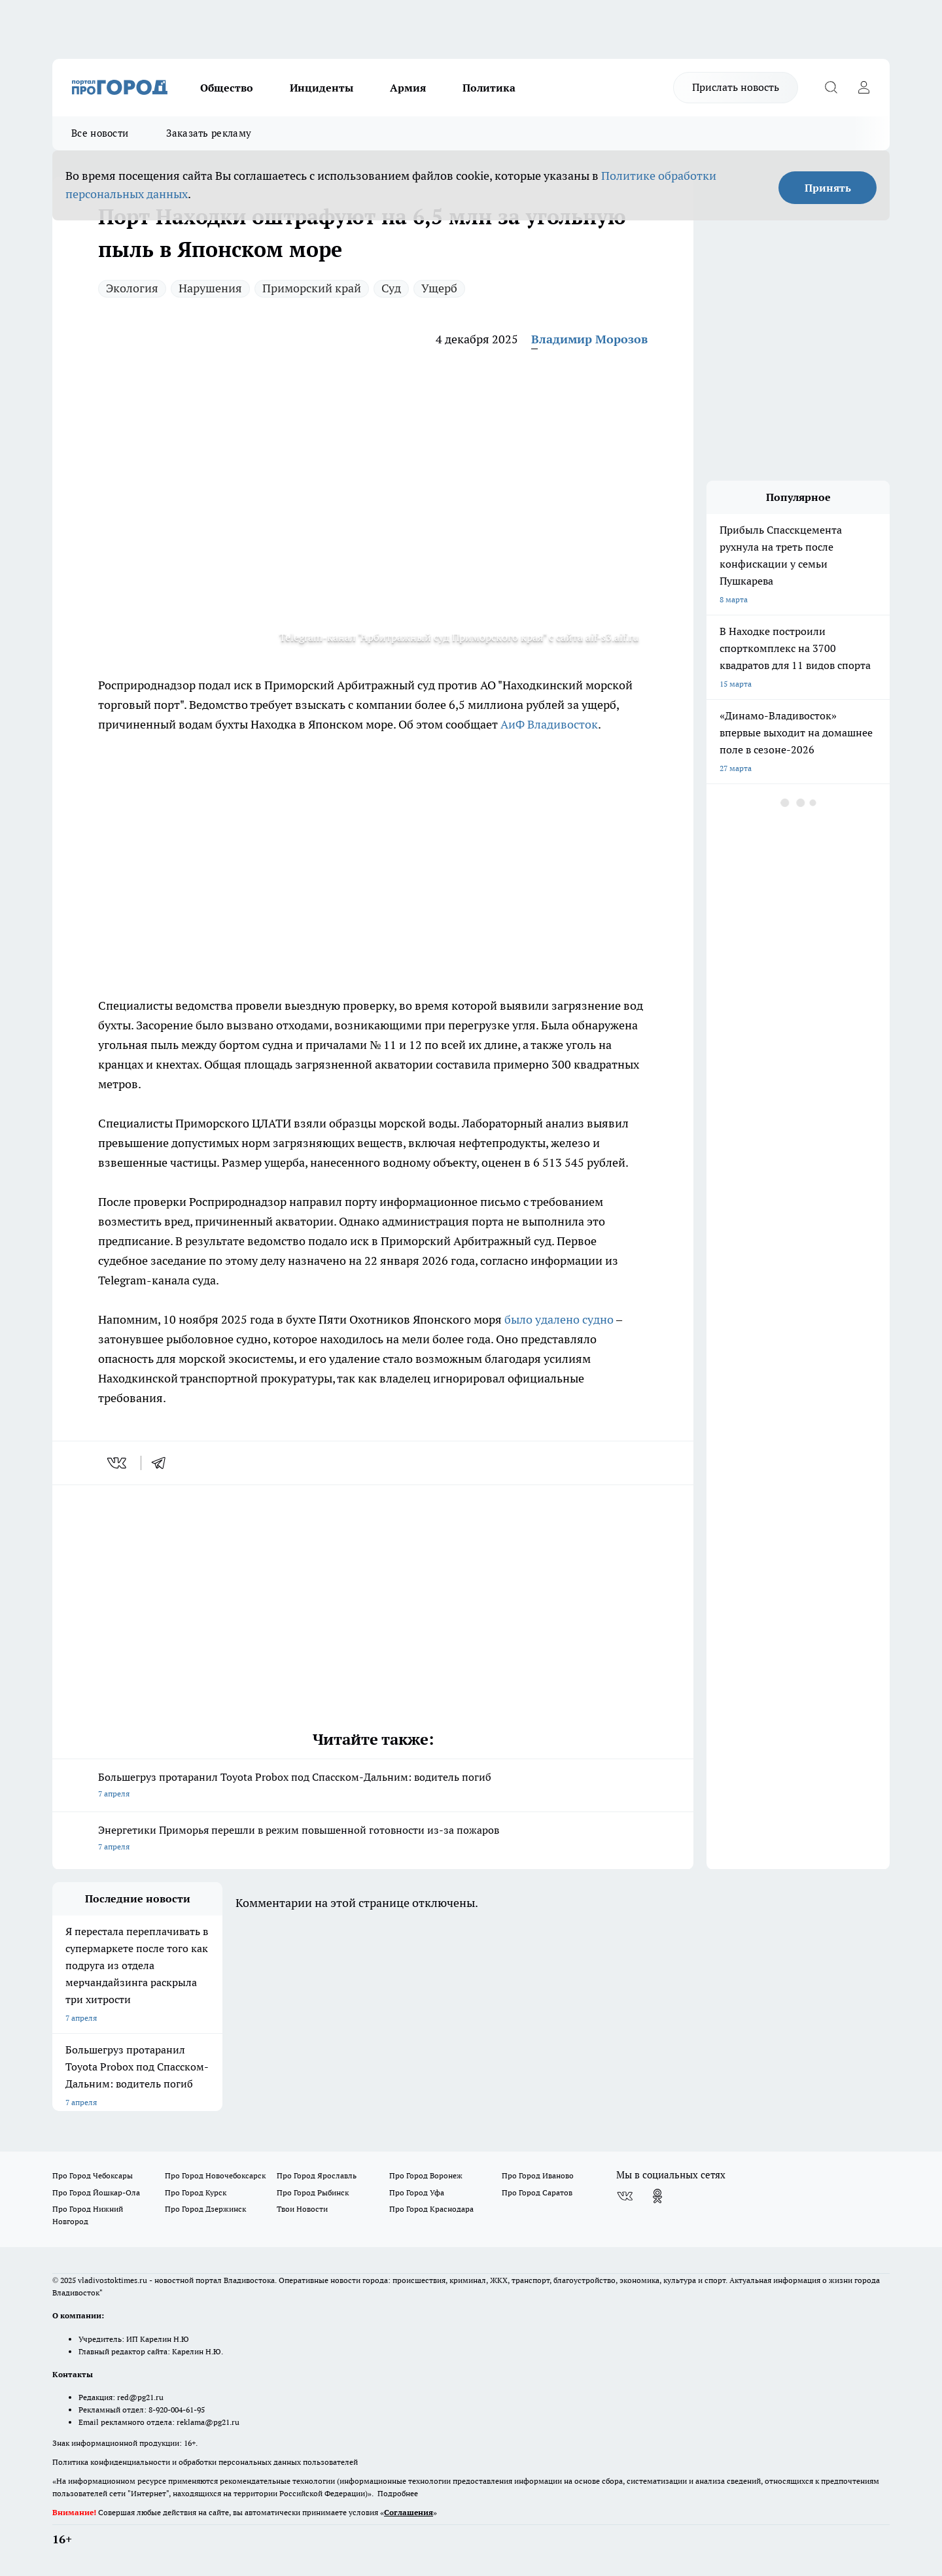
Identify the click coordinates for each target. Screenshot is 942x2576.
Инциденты (321, 87)
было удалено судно (559, 1319)
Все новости (99, 133)
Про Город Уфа (416, 2192)
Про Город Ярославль (317, 2175)
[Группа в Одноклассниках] (657, 2196)
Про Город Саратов (537, 2192)
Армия (408, 87)
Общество (226, 87)
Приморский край (311, 288)
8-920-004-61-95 (176, 2409)
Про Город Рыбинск (313, 2192)
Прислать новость (735, 87)
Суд (391, 288)
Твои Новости (302, 2209)
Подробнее (397, 2493)
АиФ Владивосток (549, 724)
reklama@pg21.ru (208, 2422)
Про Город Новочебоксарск (215, 2175)
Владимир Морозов (589, 339)
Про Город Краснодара (431, 2209)
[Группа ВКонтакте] (624, 2196)
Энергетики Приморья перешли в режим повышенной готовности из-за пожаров (373, 1839)
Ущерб (439, 288)
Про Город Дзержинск (205, 2209)
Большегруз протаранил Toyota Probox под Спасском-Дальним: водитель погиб (373, 1786)
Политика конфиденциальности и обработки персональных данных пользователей (205, 2462)
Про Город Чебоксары (92, 2175)
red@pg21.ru (140, 2397)
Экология (132, 288)
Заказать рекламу (208, 133)
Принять (828, 187)
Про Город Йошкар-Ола (96, 2192)
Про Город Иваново (538, 2175)
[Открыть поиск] (831, 88)
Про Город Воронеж (425, 2175)
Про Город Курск (195, 2192)
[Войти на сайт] (863, 88)
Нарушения (210, 288)
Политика (488, 87)
